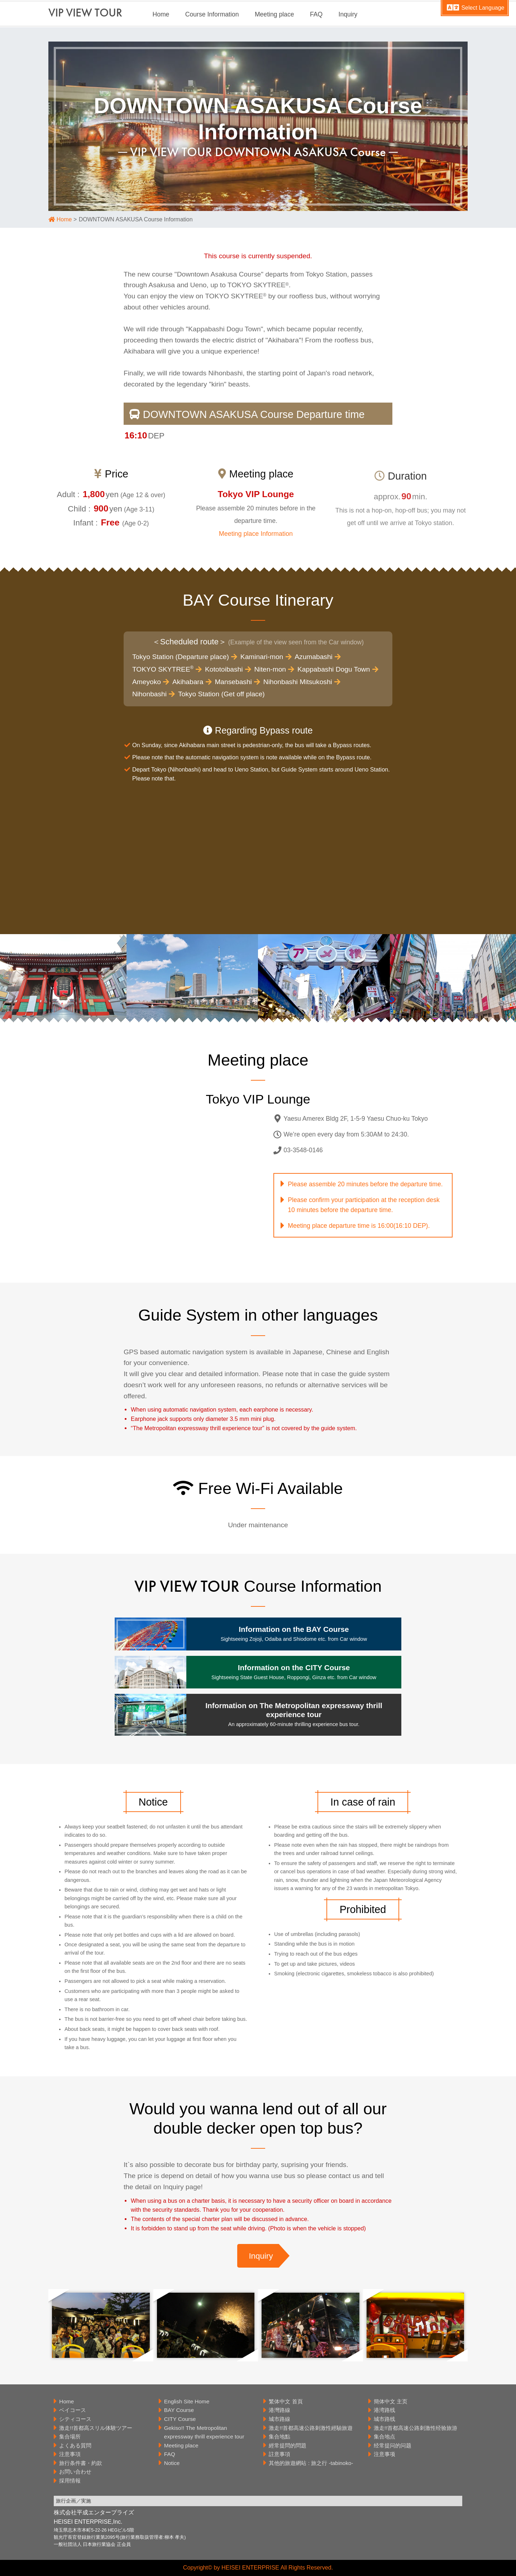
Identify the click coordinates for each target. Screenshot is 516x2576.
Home (160, 14)
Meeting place (274, 14)
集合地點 (279, 2436)
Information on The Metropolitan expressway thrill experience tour (293, 1714)
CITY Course (180, 2419)
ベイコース (72, 2410)
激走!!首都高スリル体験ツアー (95, 2428)
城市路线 (384, 2419)
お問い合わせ (75, 2472)
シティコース (75, 2419)
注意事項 (70, 2454)
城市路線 (279, 2419)
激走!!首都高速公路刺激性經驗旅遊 (311, 2428)
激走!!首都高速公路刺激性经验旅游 (416, 2428)
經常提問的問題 (287, 2445)
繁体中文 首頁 (285, 2401)
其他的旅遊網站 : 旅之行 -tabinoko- (311, 2463)
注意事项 (384, 2454)
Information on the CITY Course (293, 1671)
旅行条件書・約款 (80, 2463)
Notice (172, 2463)
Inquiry (348, 14)
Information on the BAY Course (294, 1633)
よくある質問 (75, 2445)
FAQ (316, 14)
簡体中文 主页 (390, 2401)
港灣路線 (279, 2410)
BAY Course (179, 2410)
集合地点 (384, 2436)
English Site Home (186, 2401)
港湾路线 (384, 2410)
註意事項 (279, 2454)
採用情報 (70, 2481)
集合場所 (70, 2436)
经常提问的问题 (392, 2445)
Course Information (212, 14)
